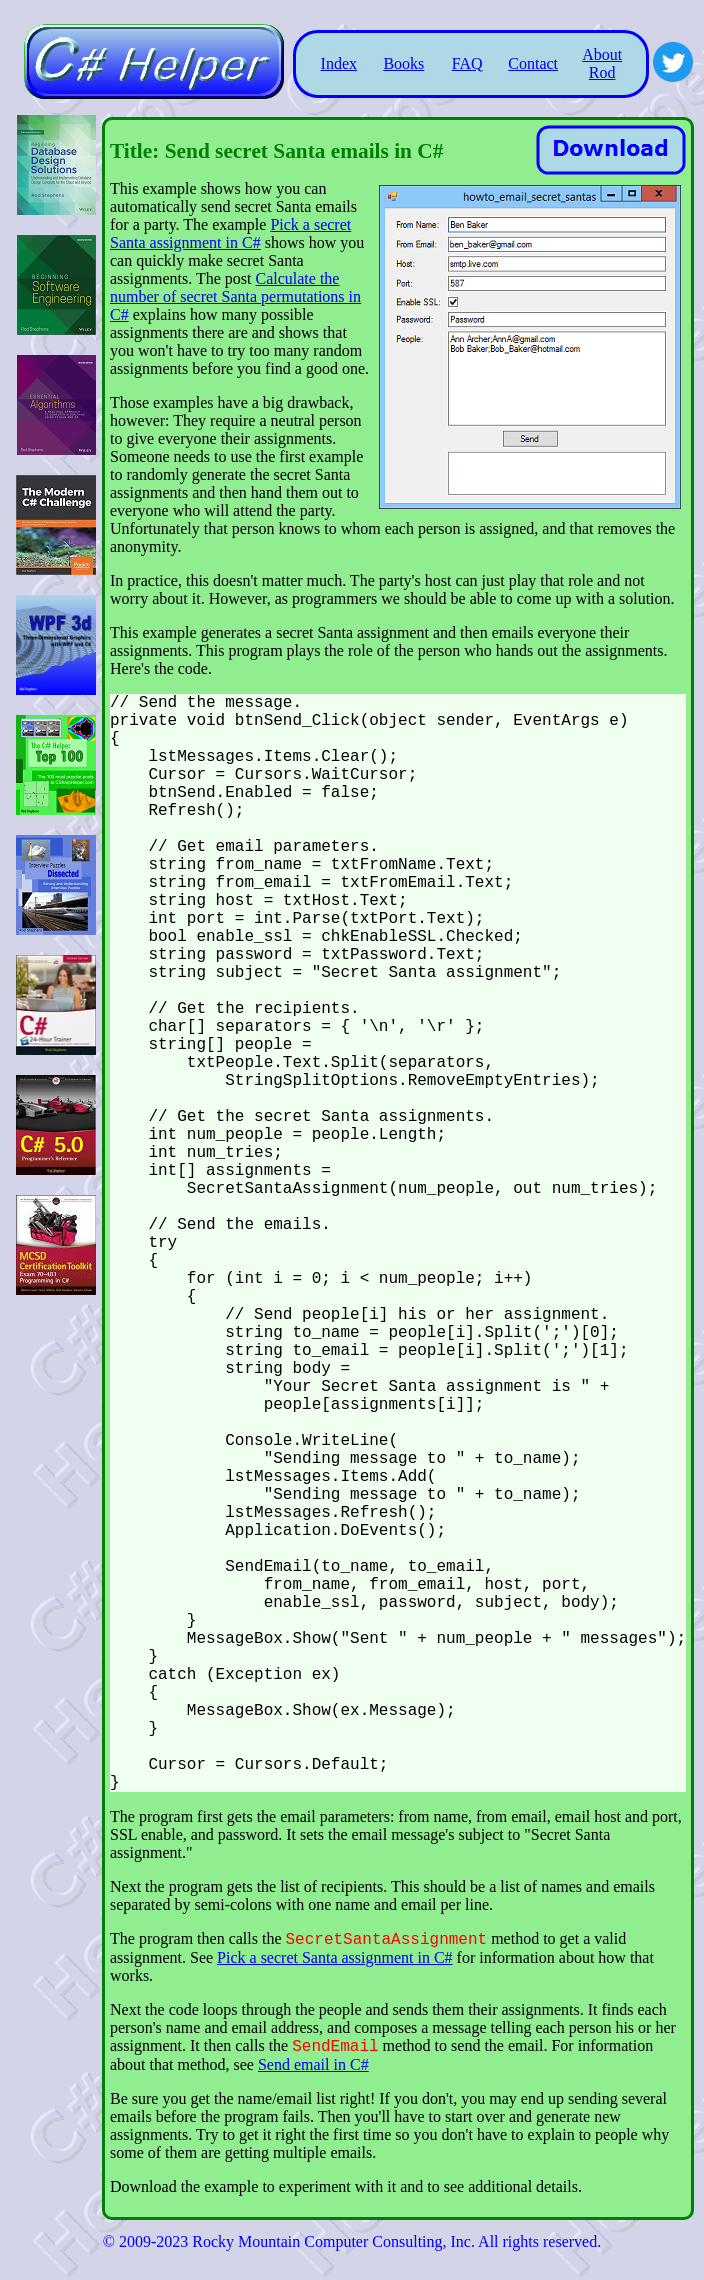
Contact (533, 63)
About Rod (602, 63)
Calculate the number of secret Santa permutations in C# (235, 296)
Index (339, 63)
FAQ (467, 63)
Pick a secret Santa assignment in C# (230, 233)
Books (403, 63)
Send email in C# (313, 2064)
